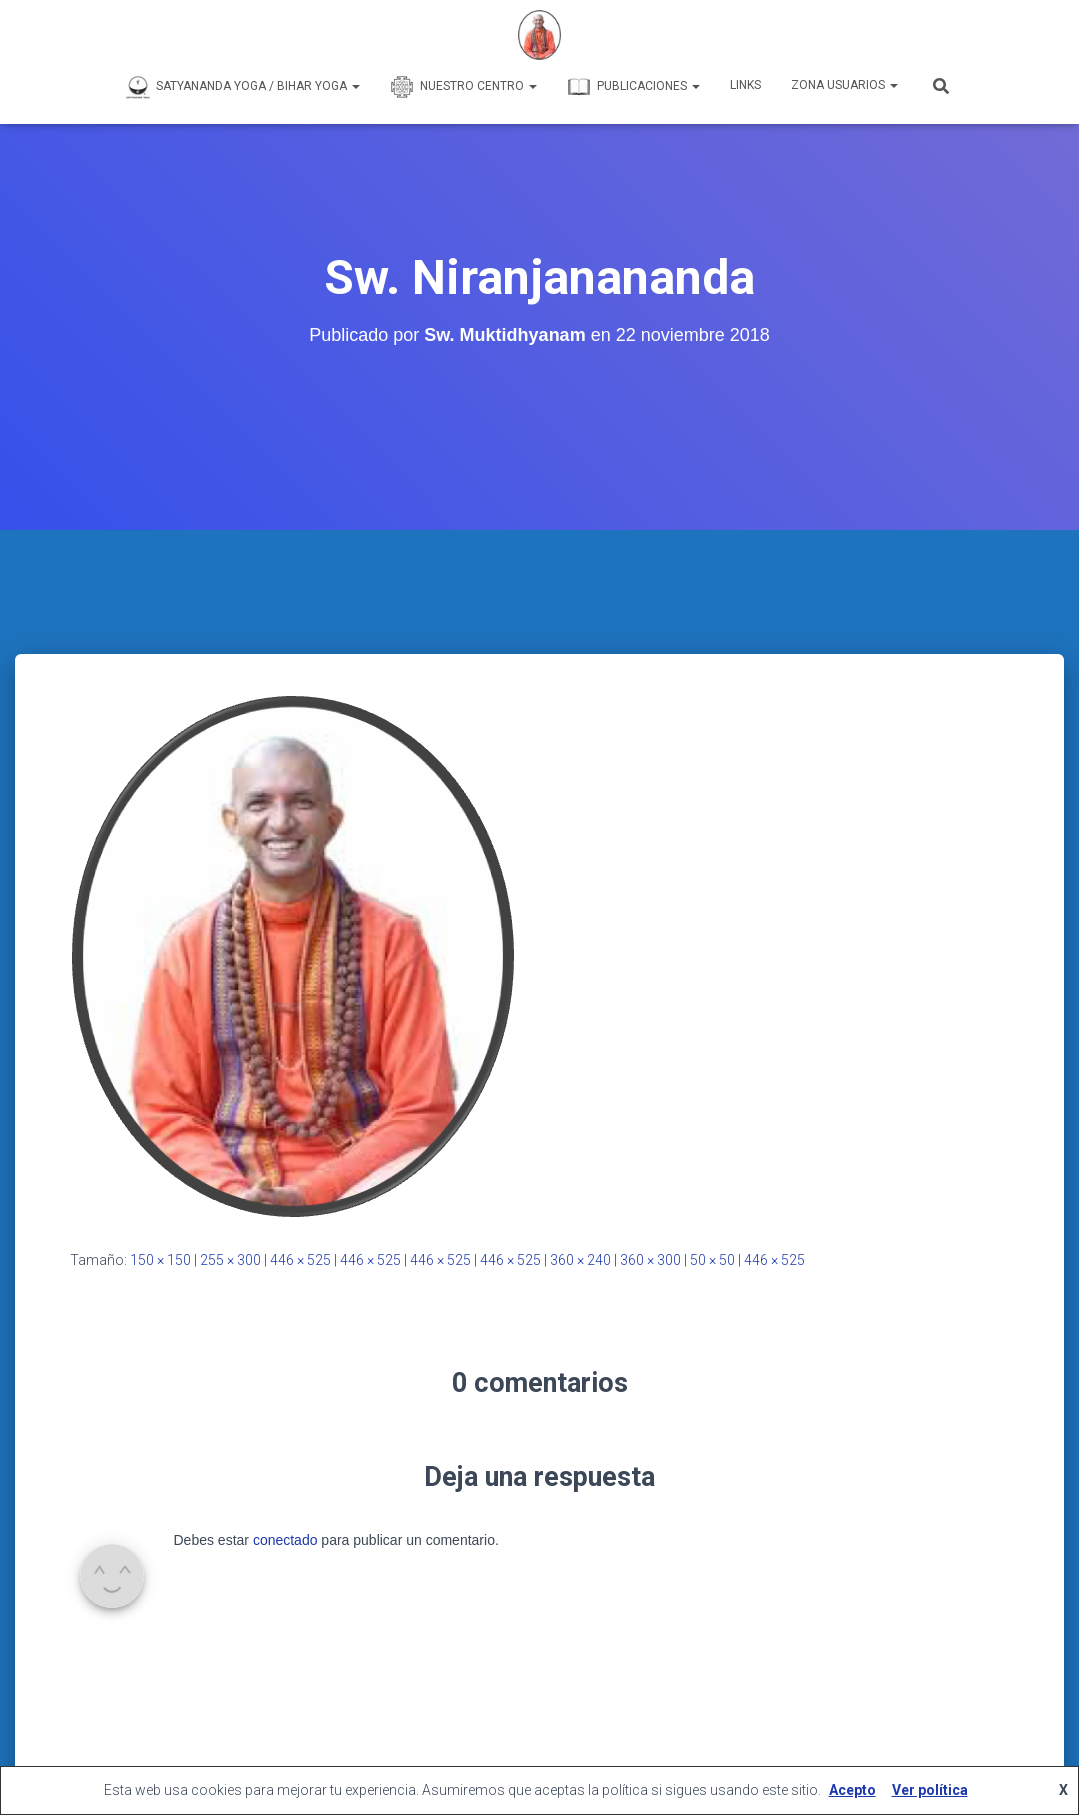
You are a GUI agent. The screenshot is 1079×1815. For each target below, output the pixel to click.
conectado (285, 1540)
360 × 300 (650, 1260)
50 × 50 (712, 1260)
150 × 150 (160, 1260)
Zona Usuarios (844, 85)
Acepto (852, 1790)
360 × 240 (580, 1260)
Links (745, 85)
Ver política (930, 1790)
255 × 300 (230, 1260)
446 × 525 (300, 1260)
